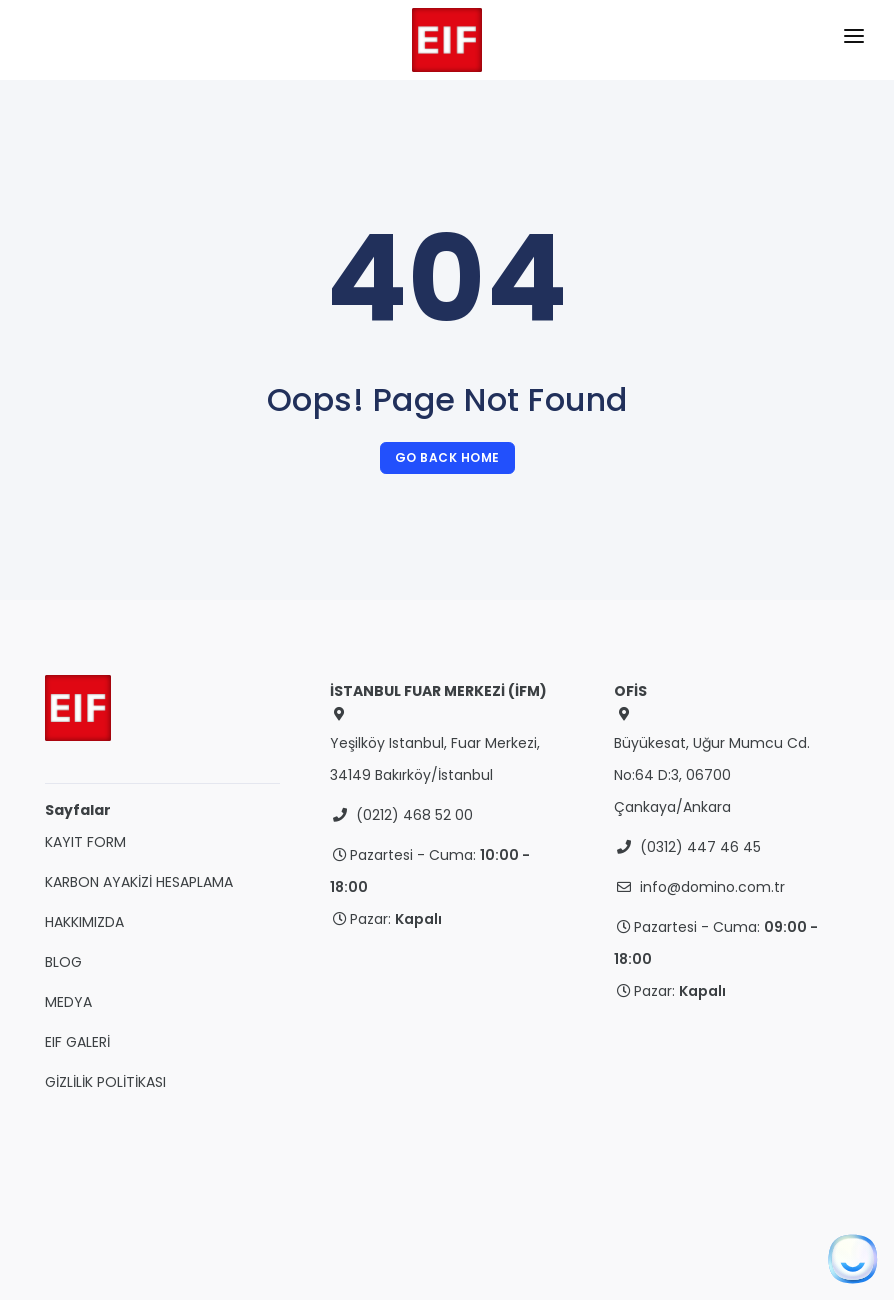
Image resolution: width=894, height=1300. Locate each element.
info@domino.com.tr (712, 887)
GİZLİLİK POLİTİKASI (105, 1082)
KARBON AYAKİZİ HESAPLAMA (139, 882)
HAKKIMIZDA (84, 922)
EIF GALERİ (77, 1042)
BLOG (63, 962)
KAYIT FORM (85, 842)
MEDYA (68, 1002)
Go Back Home (447, 457)
